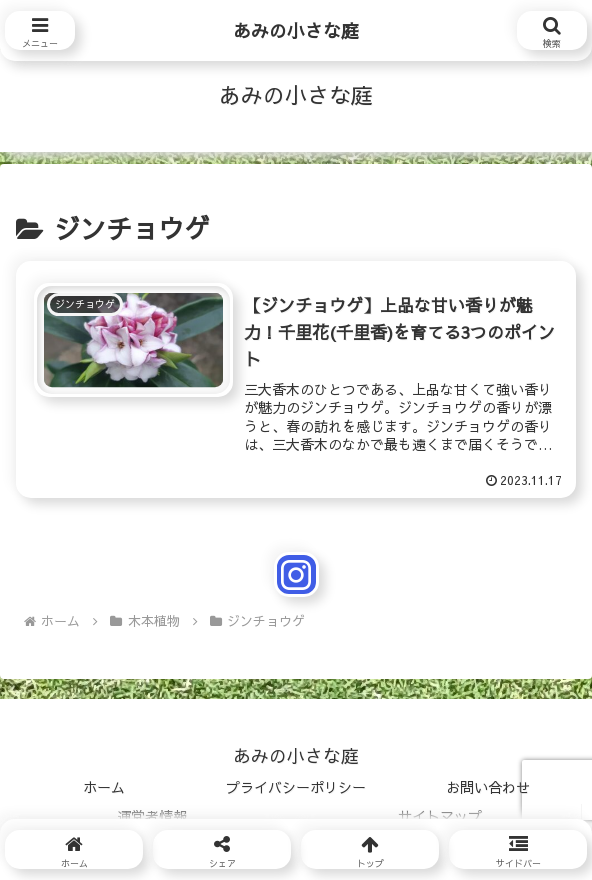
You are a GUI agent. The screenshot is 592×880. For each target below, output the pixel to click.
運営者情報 (152, 816)
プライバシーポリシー (296, 787)
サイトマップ (440, 816)
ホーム (104, 787)
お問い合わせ (488, 787)
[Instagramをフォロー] (296, 574)
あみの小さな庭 (296, 30)
